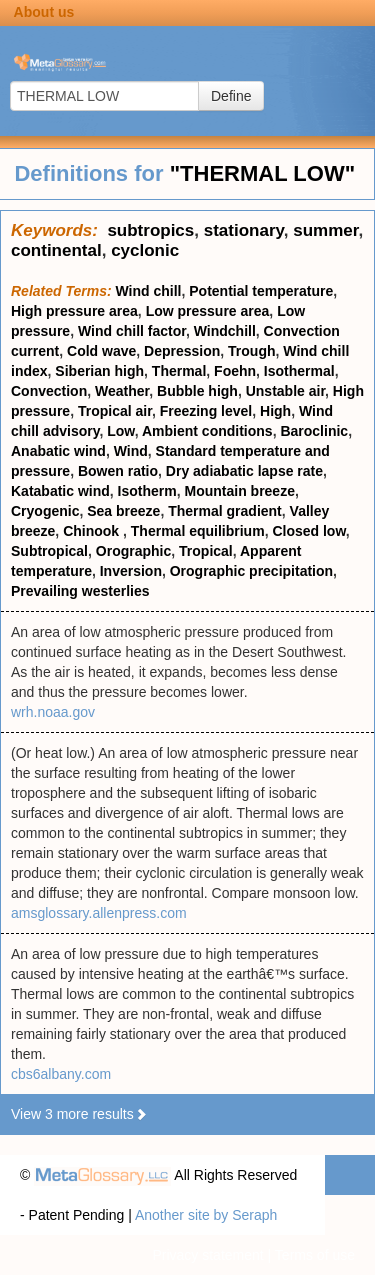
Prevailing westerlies (80, 591)
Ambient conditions (207, 431)
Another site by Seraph (206, 1215)
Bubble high (197, 391)
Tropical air (115, 411)
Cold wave (101, 351)
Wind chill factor (132, 331)
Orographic (133, 551)
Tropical (206, 551)
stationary (244, 230)
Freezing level (206, 411)
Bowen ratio (118, 471)
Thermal (179, 371)
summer (325, 230)
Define (231, 96)
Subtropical (49, 551)
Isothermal (299, 371)
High (275, 411)
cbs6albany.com (61, 1074)
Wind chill (149, 291)
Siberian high (99, 371)
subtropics (150, 230)
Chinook (93, 531)
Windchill (225, 331)
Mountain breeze (239, 491)
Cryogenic (45, 511)
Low (120, 431)
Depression (182, 351)
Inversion (131, 571)
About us (44, 12)
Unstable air (285, 391)
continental (56, 250)
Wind (131, 451)
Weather (122, 391)
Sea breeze (123, 511)
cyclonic (145, 250)
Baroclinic (314, 431)
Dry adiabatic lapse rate (244, 471)
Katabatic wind (60, 491)
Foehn (235, 371)
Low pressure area (208, 311)
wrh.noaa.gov (53, 712)
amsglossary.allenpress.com (99, 913)
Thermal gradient (225, 511)
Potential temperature (261, 291)
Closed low (308, 531)
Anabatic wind (58, 451)
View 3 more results (79, 1114)
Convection (49, 391)
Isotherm (147, 491)
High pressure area (74, 311)
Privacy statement (207, 1255)
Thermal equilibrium (198, 531)
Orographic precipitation (251, 571)
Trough (251, 351)
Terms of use (315, 1255)
